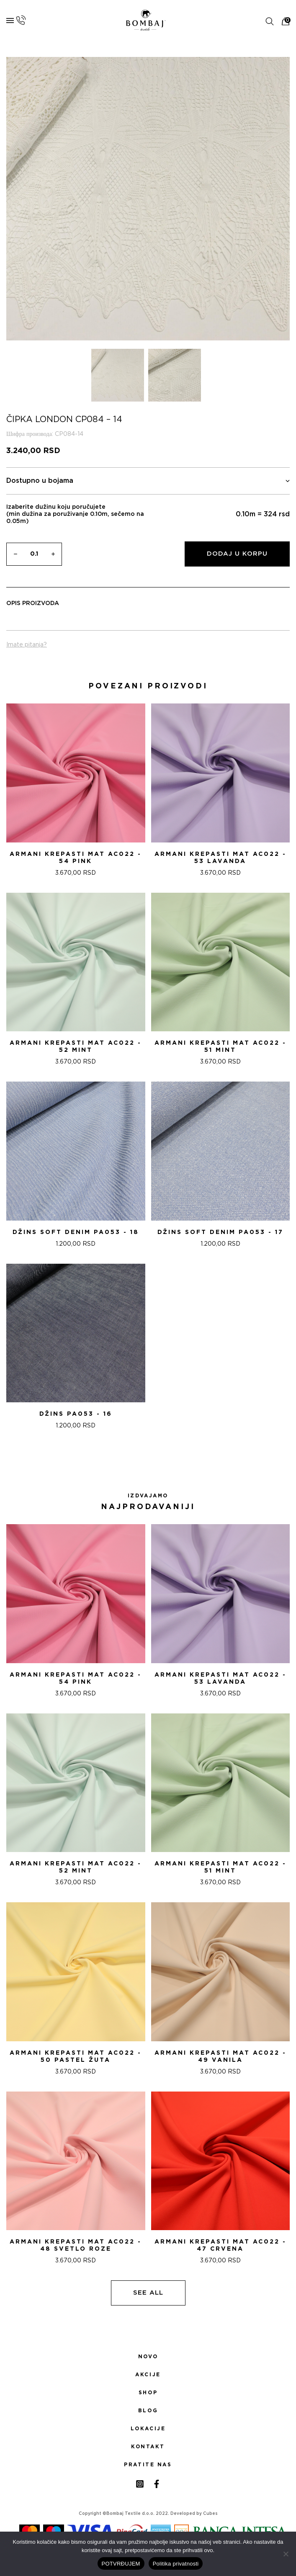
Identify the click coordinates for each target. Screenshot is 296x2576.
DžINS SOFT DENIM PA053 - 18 (76, 1232)
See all (148, 2293)
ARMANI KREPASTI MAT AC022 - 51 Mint (220, 1046)
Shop (148, 2392)
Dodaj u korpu (237, 554)
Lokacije (148, 2428)
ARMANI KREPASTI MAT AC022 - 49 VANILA (220, 2056)
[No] (285, 2554)
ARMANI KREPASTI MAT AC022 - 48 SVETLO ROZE (76, 2245)
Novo (148, 2356)
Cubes (210, 2514)
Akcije (147, 2374)
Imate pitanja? (26, 645)
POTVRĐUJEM (121, 2564)
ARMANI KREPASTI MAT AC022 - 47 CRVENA (220, 2245)
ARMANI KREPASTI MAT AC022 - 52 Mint (76, 1046)
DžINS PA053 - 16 (75, 1414)
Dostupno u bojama (148, 481)
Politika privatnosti (176, 2564)
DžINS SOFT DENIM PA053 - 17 (220, 1232)
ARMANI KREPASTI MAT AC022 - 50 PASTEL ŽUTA (76, 2056)
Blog (148, 2410)
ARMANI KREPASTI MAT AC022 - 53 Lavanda (220, 857)
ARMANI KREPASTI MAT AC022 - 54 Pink (76, 857)
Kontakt (148, 2446)
